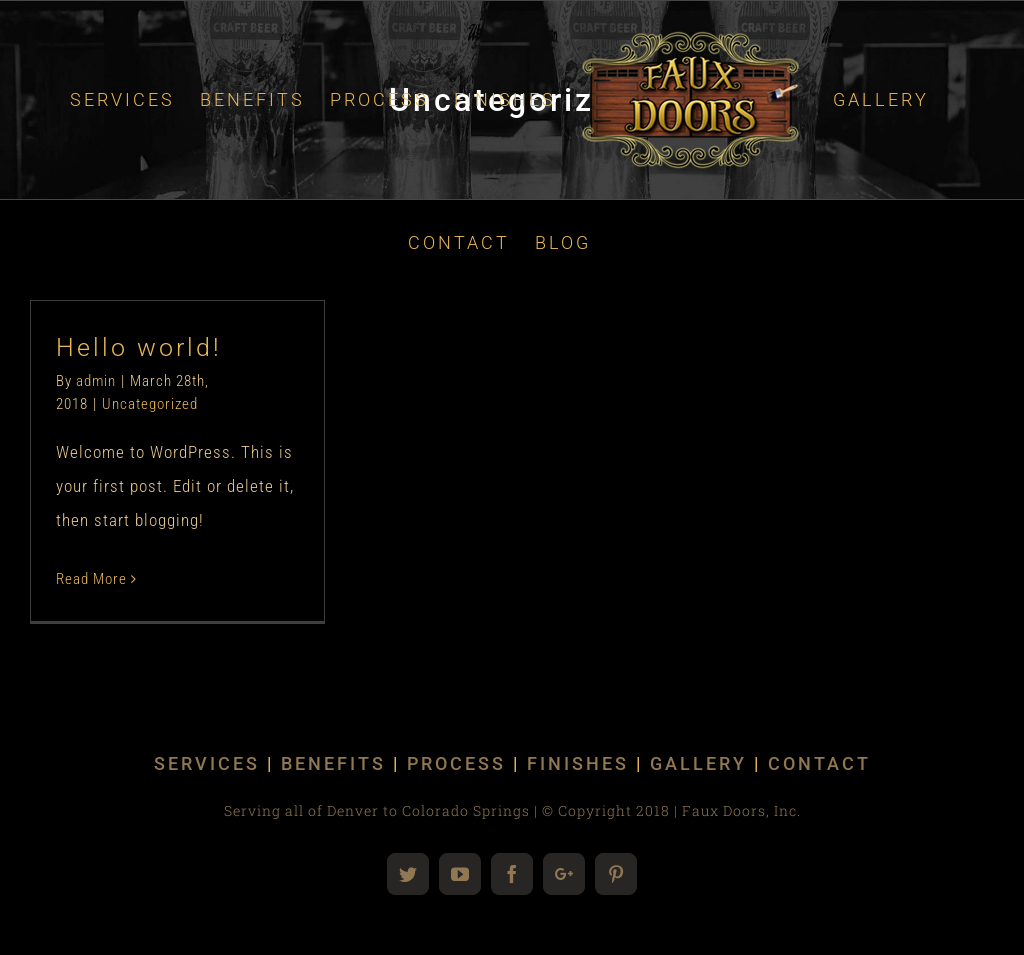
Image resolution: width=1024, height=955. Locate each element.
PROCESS (456, 763)
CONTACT (819, 763)
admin (96, 381)
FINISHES (578, 763)
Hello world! (139, 347)
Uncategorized (150, 404)
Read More (91, 579)
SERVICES (207, 763)
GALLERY (698, 763)
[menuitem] (122, 100)
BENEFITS (333, 763)
